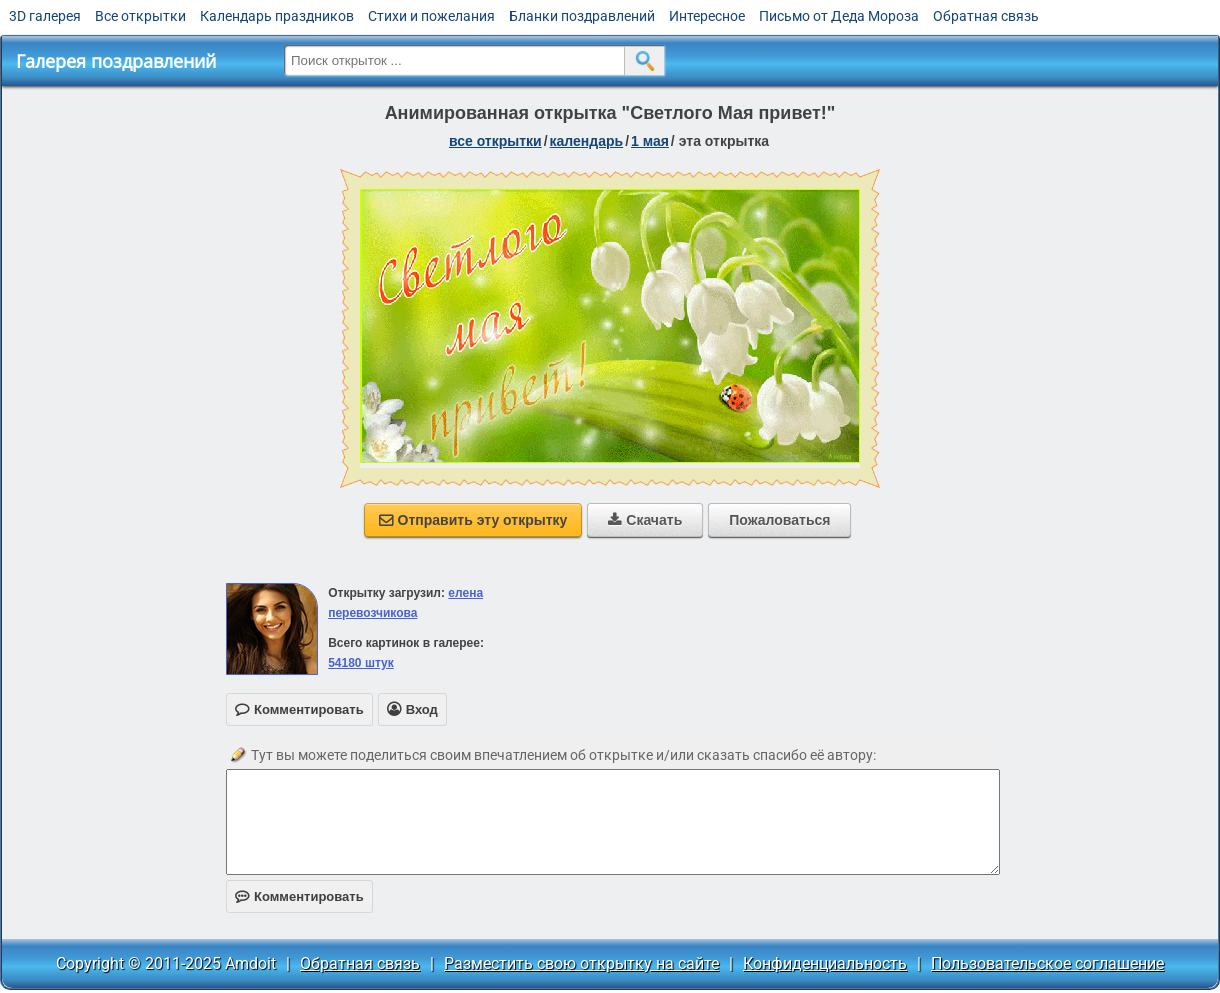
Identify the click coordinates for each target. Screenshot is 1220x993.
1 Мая (650, 141)
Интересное (707, 16)
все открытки (495, 141)
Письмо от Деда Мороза (839, 16)
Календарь (587, 141)
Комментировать (299, 896)
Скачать (645, 520)
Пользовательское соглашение (1047, 963)
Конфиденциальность (825, 963)
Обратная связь (986, 16)
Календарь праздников (277, 16)
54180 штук (361, 663)
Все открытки (140, 16)
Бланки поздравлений (582, 16)
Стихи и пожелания (431, 16)
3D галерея (45, 16)
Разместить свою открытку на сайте (581, 963)
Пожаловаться (779, 520)
